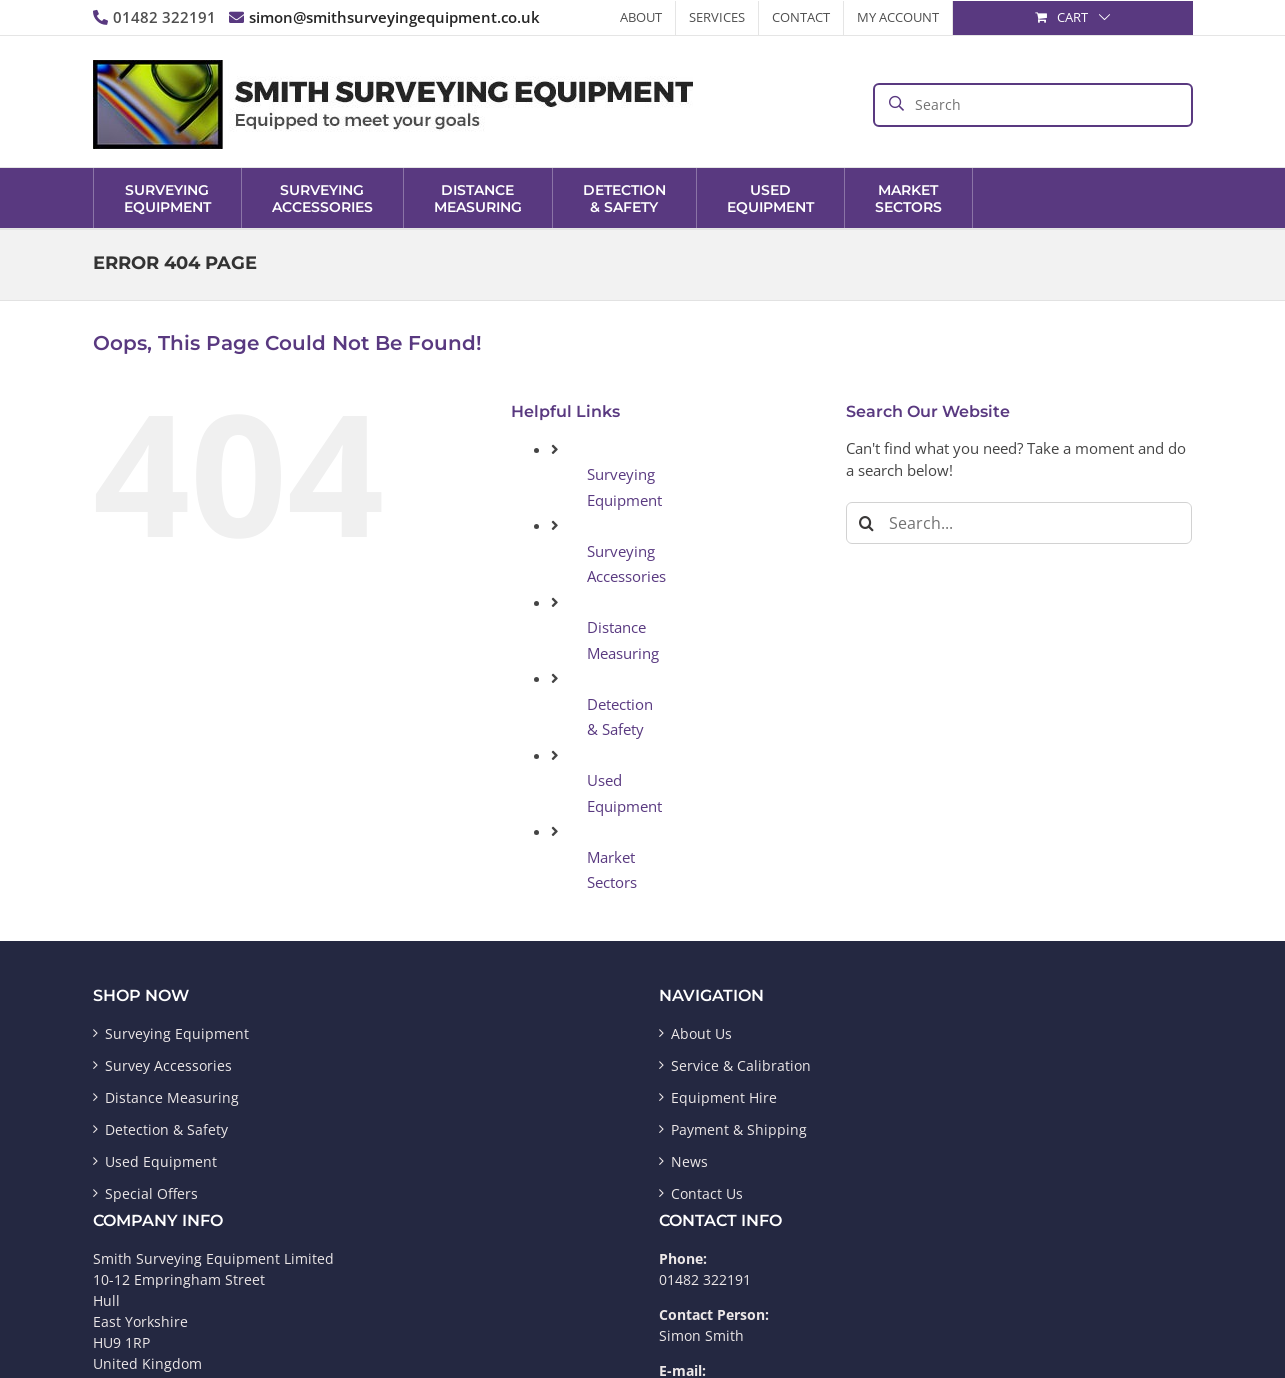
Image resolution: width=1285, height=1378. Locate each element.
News (689, 1161)
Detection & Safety (166, 1129)
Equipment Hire (724, 1097)
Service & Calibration (741, 1065)
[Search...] (1019, 523)
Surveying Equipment (177, 1033)
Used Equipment (161, 1161)
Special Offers (151, 1193)
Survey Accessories (168, 1065)
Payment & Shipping (739, 1129)
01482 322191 (154, 17)
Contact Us (707, 1193)
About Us (701, 1033)
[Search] (867, 523)
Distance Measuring (172, 1097)
